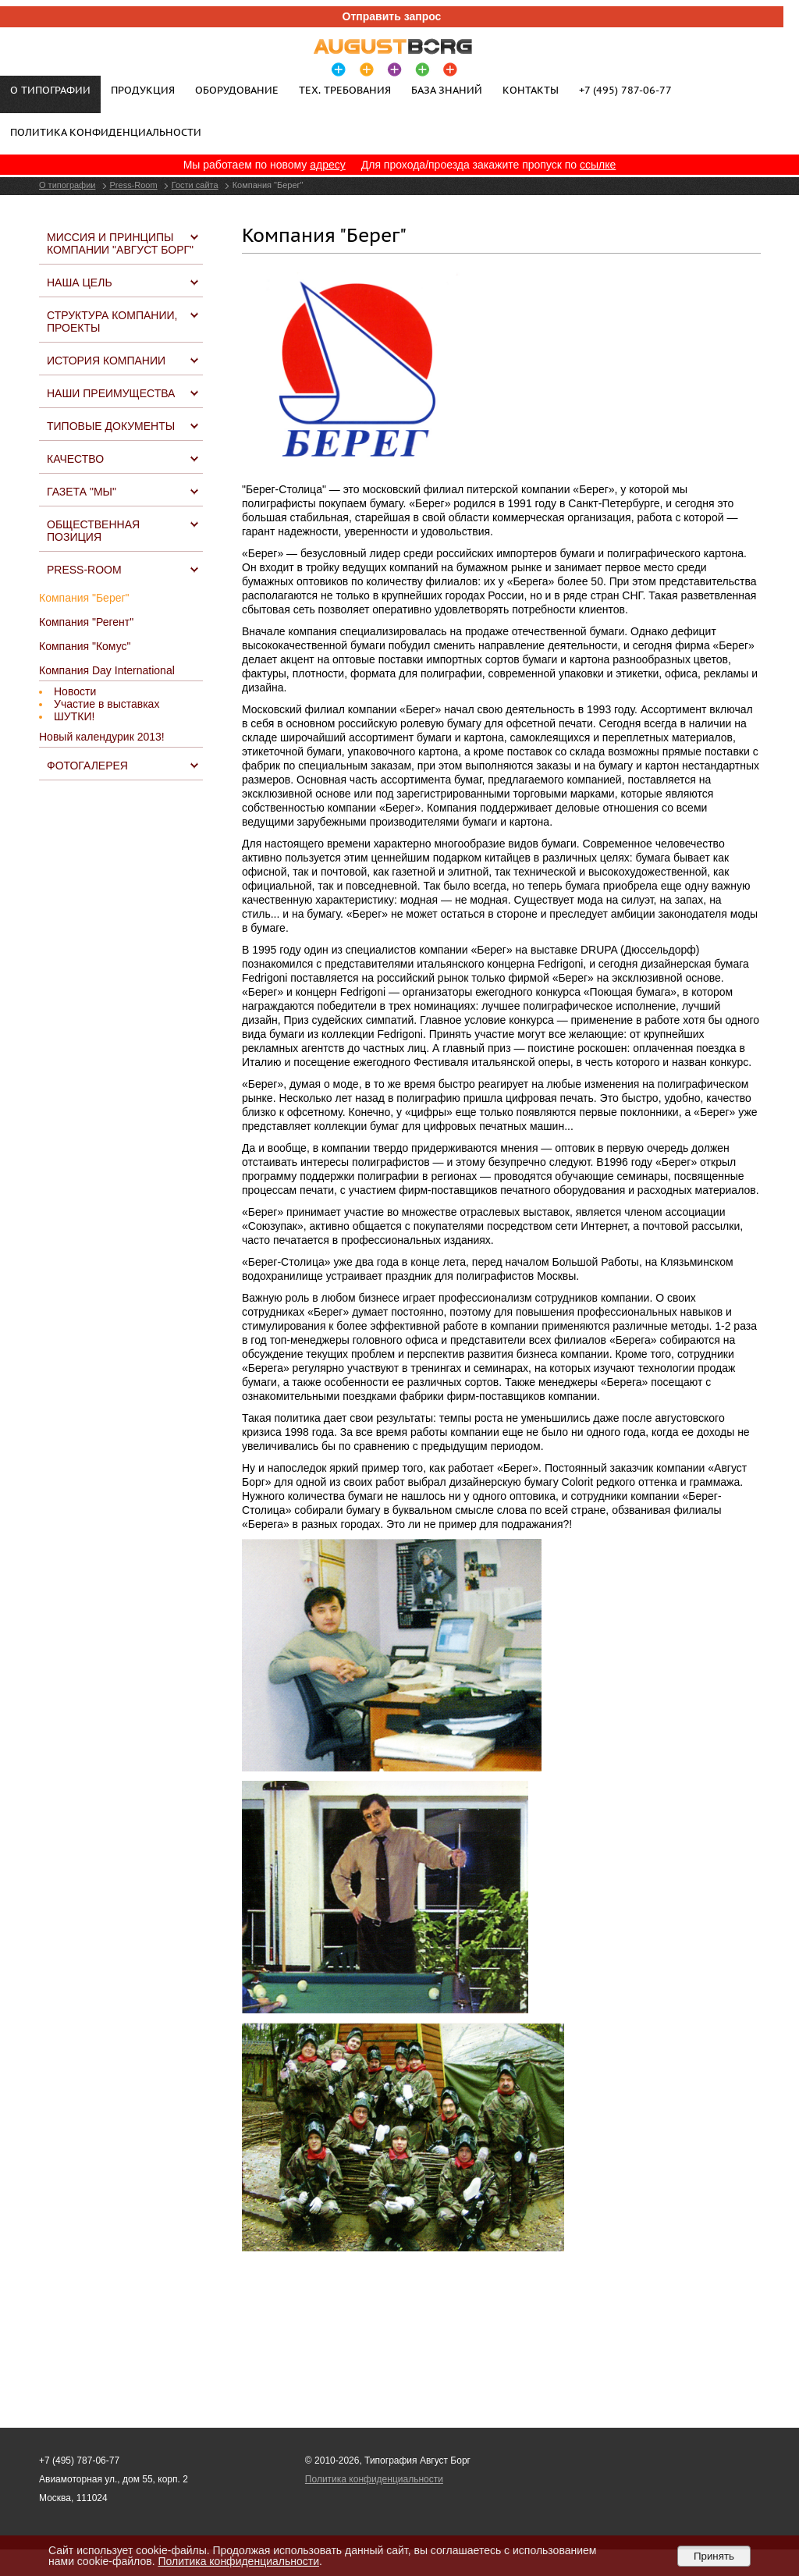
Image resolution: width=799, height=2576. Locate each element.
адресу (328, 164)
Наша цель (79, 282)
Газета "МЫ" (81, 491)
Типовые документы (111, 426)
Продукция (143, 89)
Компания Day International (107, 670)
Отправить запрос (392, 16)
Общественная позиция (93, 530)
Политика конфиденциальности (105, 132)
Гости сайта (195, 185)
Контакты (530, 89)
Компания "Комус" (84, 646)
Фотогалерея (87, 765)
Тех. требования (345, 89)
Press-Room (134, 185)
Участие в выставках (106, 704)
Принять (714, 2556)
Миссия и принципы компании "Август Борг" (120, 243)
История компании (106, 360)
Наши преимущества (111, 393)
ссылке (598, 164)
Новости (75, 691)
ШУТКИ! (74, 716)
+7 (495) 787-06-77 (625, 89)
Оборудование (237, 89)
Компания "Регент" (86, 622)
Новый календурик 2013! (102, 736)
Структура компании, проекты (112, 321)
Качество (75, 459)
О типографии (67, 185)
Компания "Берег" (84, 598)
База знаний (446, 89)
